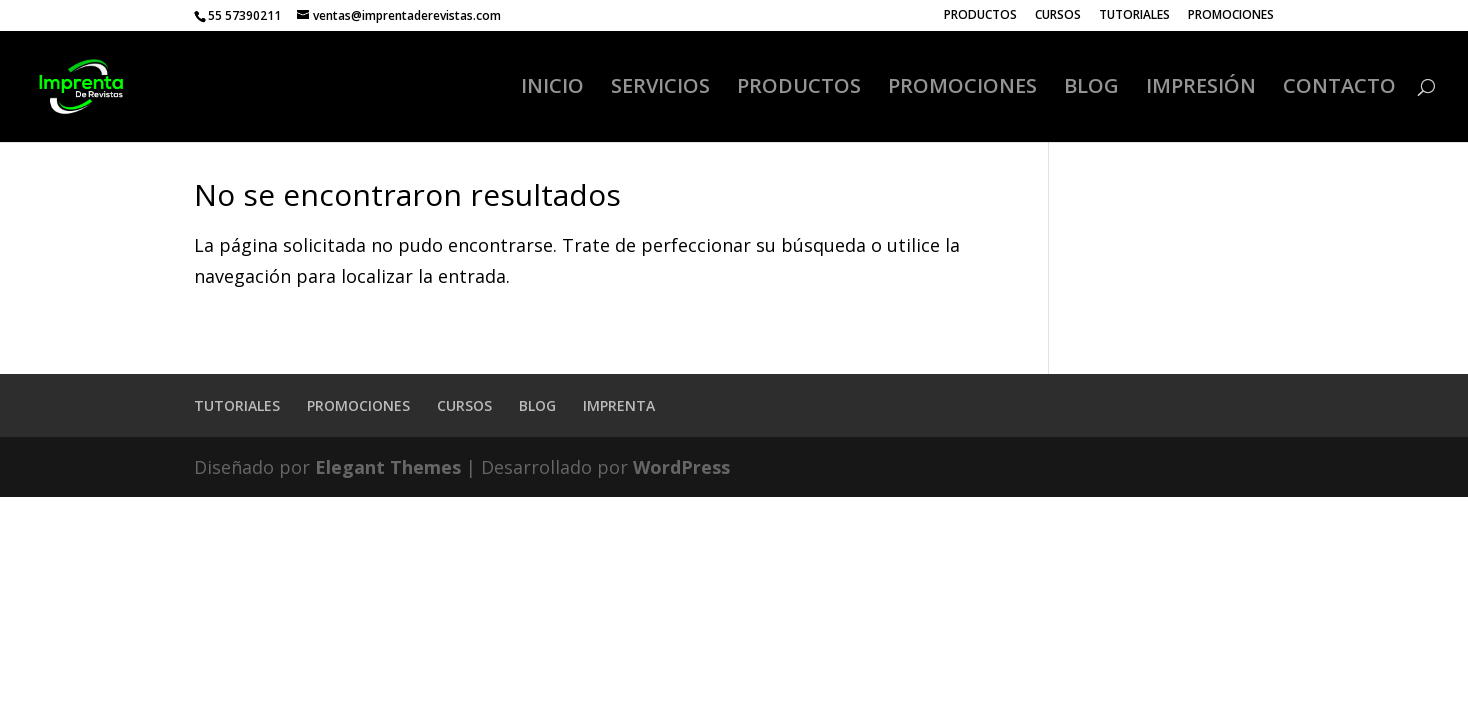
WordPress (681, 467)
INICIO (552, 89)
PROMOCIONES (1231, 16)
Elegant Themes (388, 467)
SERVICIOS (660, 89)
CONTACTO (1339, 89)
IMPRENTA (619, 405)
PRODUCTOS (980, 16)
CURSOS (1058, 16)
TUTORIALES (1134, 16)
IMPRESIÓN (1201, 89)
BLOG (1091, 89)
